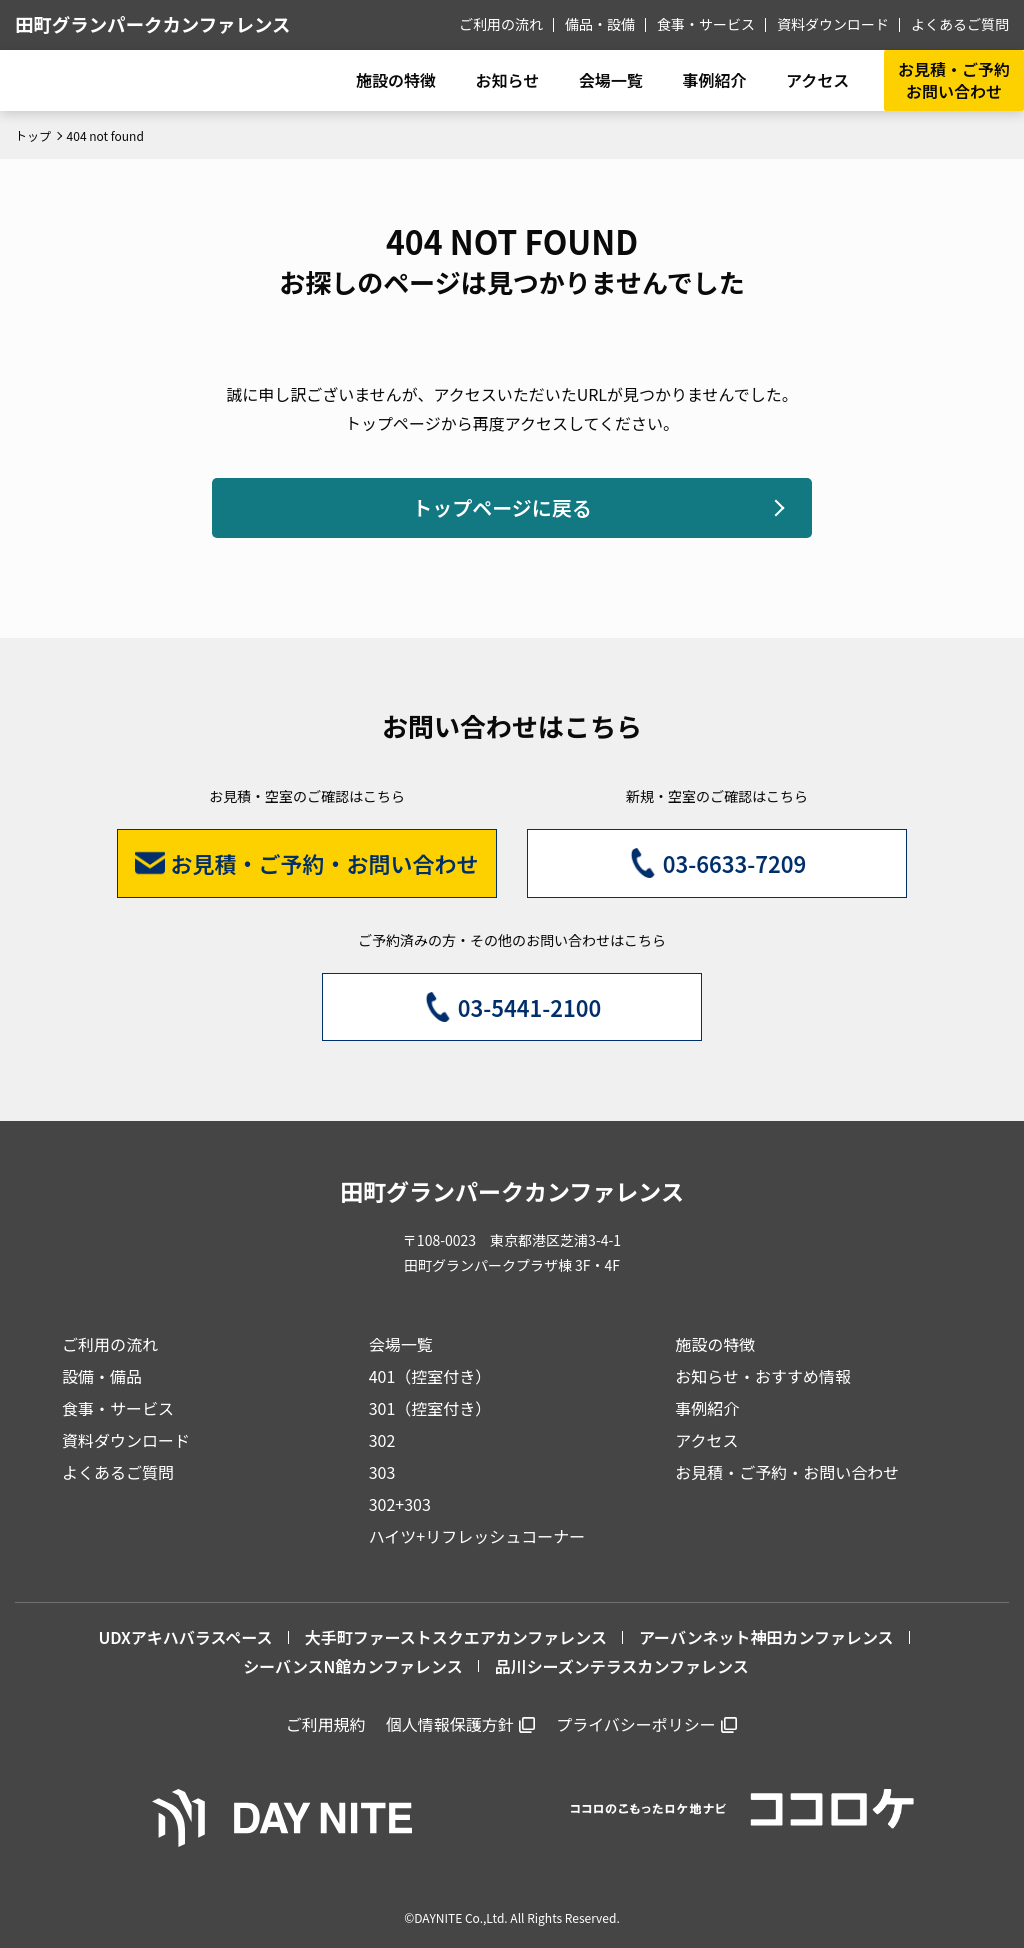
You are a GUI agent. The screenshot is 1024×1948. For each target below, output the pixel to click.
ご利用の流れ (501, 24)
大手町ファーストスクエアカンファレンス (456, 1637)
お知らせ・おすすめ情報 (763, 1376)
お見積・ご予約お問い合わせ (954, 80)
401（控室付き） (430, 1376)
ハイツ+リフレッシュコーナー (477, 1536)
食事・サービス (706, 24)
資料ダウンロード (833, 24)
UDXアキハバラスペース (185, 1637)
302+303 (400, 1504)
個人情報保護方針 (450, 1724)
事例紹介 (714, 80)
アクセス (706, 1440)
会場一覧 (401, 1344)
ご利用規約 (326, 1724)
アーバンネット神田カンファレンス (766, 1637)
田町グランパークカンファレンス (152, 24)
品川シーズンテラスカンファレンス (622, 1666)
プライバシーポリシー (636, 1724)
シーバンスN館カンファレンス (352, 1666)
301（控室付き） (430, 1408)
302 (382, 1440)
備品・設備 (600, 24)
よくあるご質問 (960, 24)
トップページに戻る (502, 507)
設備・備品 (102, 1376)
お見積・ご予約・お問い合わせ (787, 1472)
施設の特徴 (715, 1344)
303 (382, 1472)
